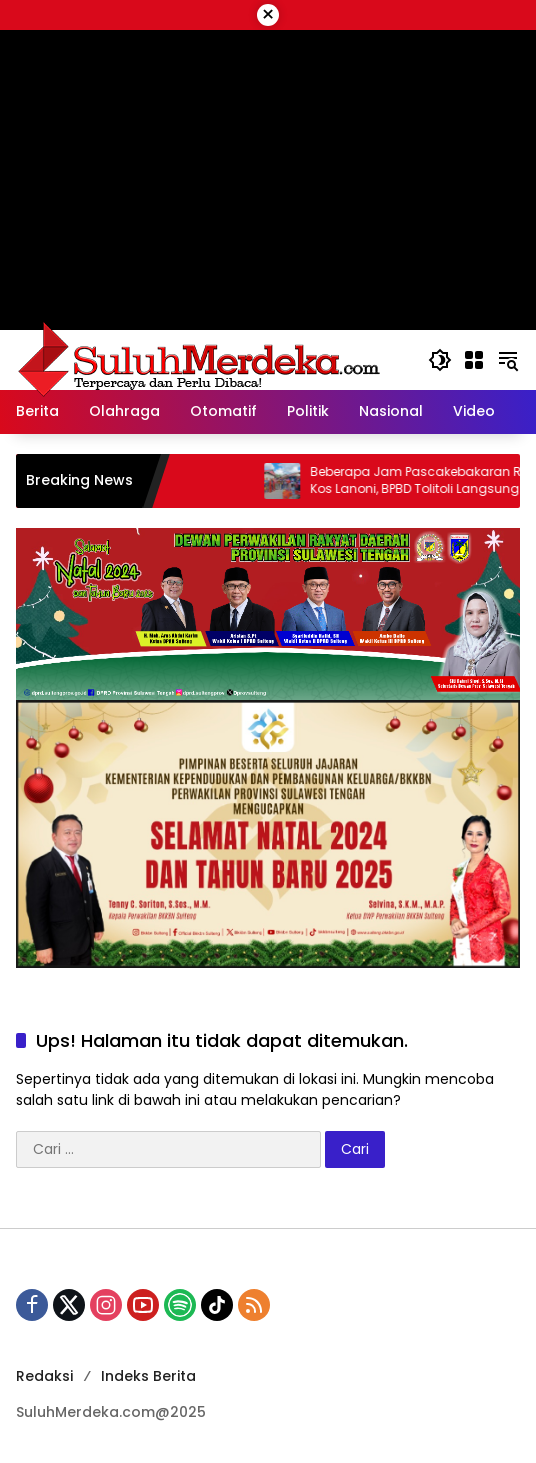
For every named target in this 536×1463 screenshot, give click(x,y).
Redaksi (44, 1376)
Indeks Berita (148, 1376)
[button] (440, 360)
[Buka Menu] (474, 360)
